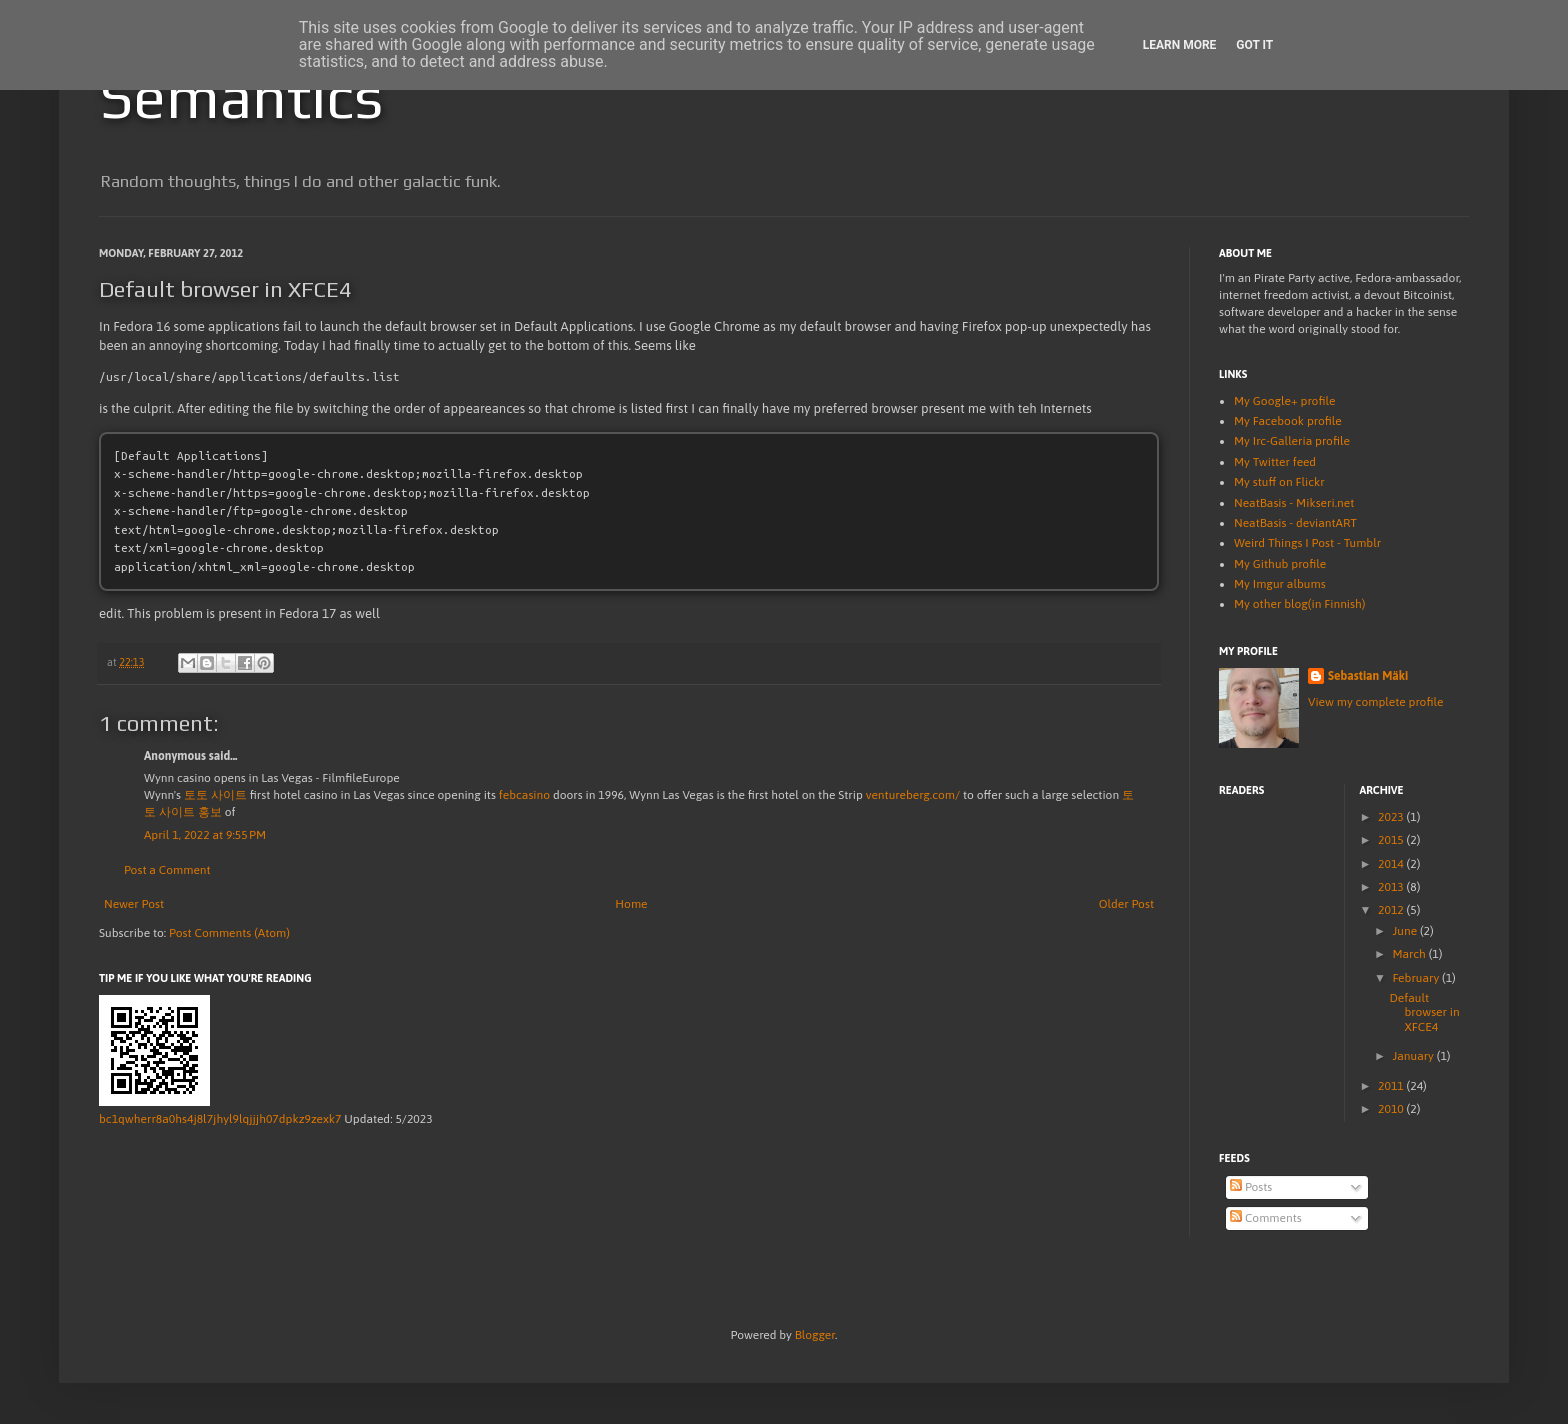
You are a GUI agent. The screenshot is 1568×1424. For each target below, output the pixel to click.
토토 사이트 (215, 795)
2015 (1392, 840)
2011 (1392, 1086)
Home (631, 904)
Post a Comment (167, 870)
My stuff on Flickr (1279, 482)
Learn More (1180, 45)
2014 (1392, 864)
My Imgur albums (1280, 584)
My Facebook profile (1288, 421)
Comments (1266, 1218)
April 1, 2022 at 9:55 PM (205, 835)
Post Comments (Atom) (229, 933)
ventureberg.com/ (913, 795)
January (1414, 1056)
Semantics (241, 96)
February (1417, 978)
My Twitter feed (1275, 462)
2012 (1392, 910)
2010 (1392, 1109)
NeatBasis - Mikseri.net (1294, 503)
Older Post (1126, 904)
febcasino (524, 795)
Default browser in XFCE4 (1424, 1012)
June (1406, 931)
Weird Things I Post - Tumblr (1307, 543)
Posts (1251, 1187)
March (1410, 954)
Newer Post (134, 904)
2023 (1392, 817)
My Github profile (1280, 564)
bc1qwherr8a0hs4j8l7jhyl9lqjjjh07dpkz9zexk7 (220, 1119)
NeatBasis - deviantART (1295, 523)
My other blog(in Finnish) (1299, 604)
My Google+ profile (1284, 401)
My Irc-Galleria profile (1292, 441)
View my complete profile (1375, 702)
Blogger (815, 1335)
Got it (1254, 45)
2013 (1392, 887)
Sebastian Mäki (1368, 676)
